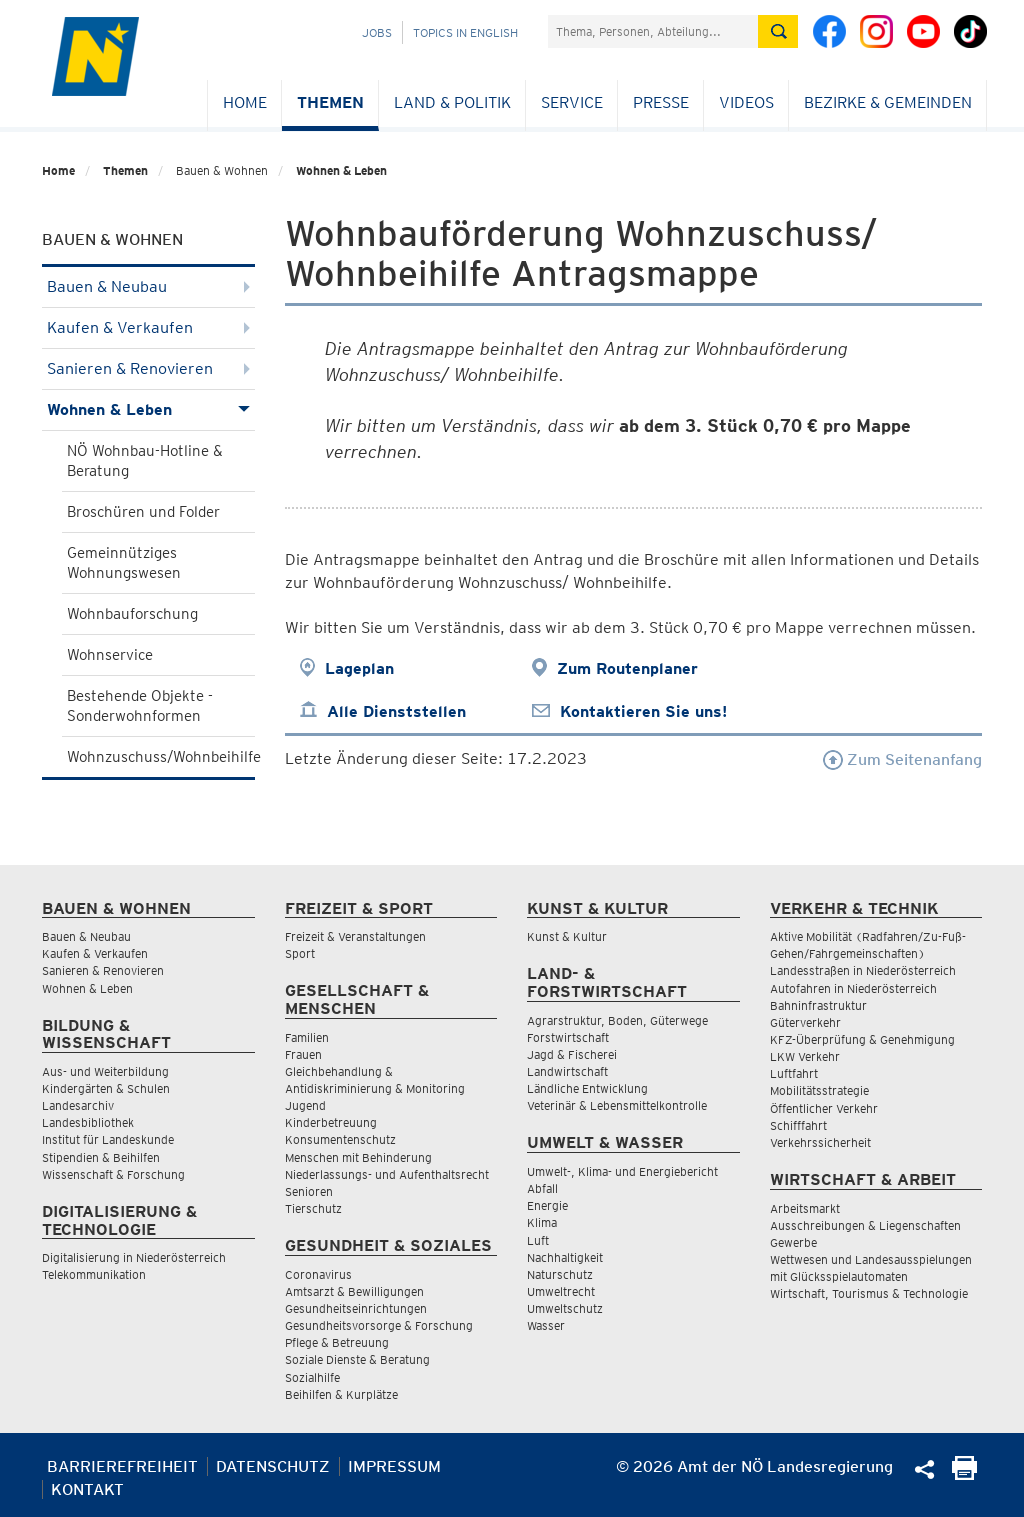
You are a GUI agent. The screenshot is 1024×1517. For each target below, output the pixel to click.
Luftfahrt (794, 1073)
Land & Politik (452, 102)
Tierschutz (313, 1208)
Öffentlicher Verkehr (824, 1108)
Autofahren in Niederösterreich (853, 988)
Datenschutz (273, 1466)
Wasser (546, 1325)
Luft (538, 1240)
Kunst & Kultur (567, 936)
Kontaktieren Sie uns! (643, 711)
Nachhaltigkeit (565, 1257)
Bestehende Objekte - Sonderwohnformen (140, 706)
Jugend (305, 1105)
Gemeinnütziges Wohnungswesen (124, 563)
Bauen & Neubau (148, 286)
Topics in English (465, 32)
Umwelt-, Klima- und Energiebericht (622, 1171)
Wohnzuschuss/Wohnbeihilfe (161, 757)
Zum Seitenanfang (902, 759)
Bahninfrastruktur (818, 1005)
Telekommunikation (94, 1274)
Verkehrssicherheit (820, 1142)
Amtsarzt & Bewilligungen (354, 1291)
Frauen (303, 1054)
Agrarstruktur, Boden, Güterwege (617, 1020)
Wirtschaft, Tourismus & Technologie (869, 1293)
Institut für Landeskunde (108, 1139)
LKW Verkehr (805, 1056)
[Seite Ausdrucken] (964, 1474)
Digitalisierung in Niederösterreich (134, 1257)
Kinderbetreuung (331, 1122)
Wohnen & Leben (341, 170)
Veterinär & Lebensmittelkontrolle (617, 1105)
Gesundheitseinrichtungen (356, 1308)
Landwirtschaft (567, 1071)
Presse (661, 102)
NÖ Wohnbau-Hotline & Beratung (145, 461)
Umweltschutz (565, 1308)
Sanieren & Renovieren (148, 368)
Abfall (542, 1188)
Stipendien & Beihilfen (101, 1157)
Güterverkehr (805, 1022)
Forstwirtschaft (568, 1037)
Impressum (394, 1466)
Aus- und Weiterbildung (105, 1071)
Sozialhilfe (312, 1377)
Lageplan (359, 668)
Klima (542, 1222)
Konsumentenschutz (340, 1139)
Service (572, 102)
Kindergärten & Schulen (106, 1088)
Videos (746, 102)
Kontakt (87, 1489)
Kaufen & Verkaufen (148, 327)
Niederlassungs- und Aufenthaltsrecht (387, 1174)
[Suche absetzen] (778, 31)
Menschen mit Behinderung (358, 1157)
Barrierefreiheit (122, 1466)
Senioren (309, 1191)
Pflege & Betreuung (337, 1342)
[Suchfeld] (653, 31)
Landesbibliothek (88, 1122)
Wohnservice (110, 655)
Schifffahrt (798, 1125)
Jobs (377, 32)
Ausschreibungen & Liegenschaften (865, 1225)
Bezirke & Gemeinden (888, 102)
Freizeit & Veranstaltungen (355, 936)
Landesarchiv (78, 1105)
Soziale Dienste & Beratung (357, 1359)
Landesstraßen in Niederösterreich (863, 970)
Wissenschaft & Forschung (113, 1174)
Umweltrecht (561, 1291)
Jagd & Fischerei (572, 1054)
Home (245, 102)
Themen (330, 102)
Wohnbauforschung (132, 614)
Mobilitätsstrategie (819, 1090)
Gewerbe (793, 1242)
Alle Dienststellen (396, 711)
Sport (300, 953)
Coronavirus (318, 1274)
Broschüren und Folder (143, 512)
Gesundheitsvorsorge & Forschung (379, 1325)
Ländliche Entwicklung (587, 1088)
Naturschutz (560, 1274)
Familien (307, 1037)
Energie (547, 1205)
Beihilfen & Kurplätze (341, 1394)
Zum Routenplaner (627, 668)
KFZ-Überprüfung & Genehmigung (862, 1039)
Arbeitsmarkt (805, 1208)
